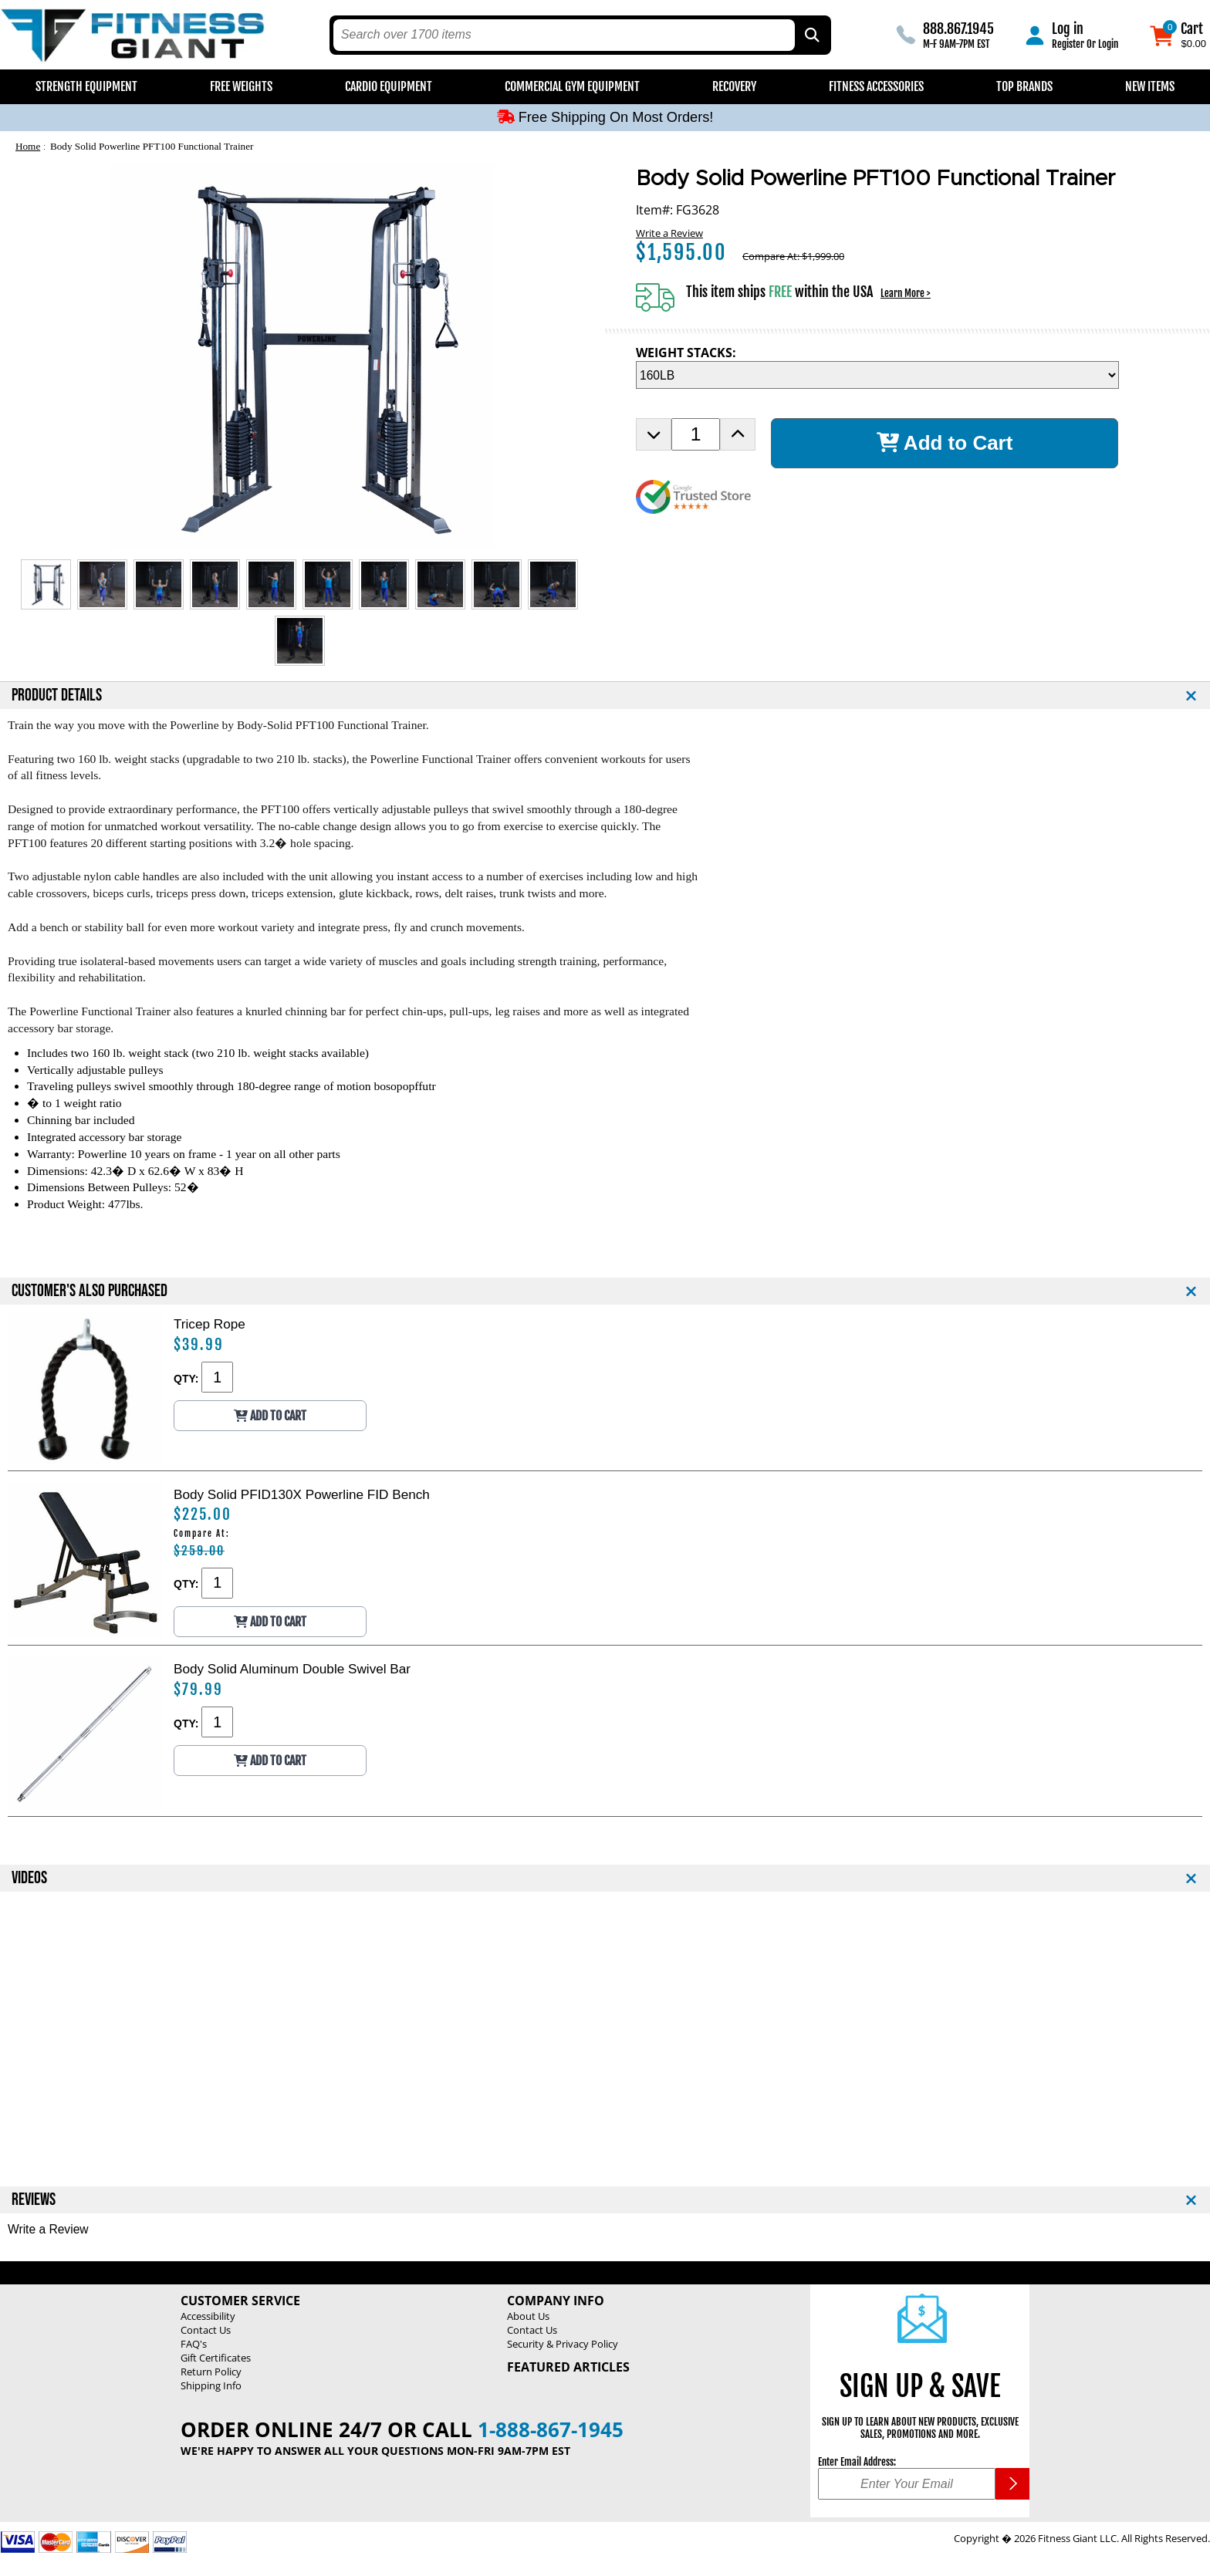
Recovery (734, 86)
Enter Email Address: (857, 2462)
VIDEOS (29, 1878)
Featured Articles (568, 2366)
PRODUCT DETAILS (57, 695)
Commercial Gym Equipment (572, 86)
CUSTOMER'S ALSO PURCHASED (89, 1291)
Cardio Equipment (388, 86)
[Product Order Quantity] (695, 434)
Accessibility (208, 2316)
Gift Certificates (216, 2358)
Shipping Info (211, 2385)
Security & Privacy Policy (562, 2344)
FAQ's (194, 2344)
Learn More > (905, 293)
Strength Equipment (86, 86)
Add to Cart (945, 442)
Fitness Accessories (876, 86)
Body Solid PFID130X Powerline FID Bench (302, 1494)
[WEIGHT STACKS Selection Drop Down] (877, 375)
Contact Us (206, 2330)
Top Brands (1024, 86)
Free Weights (241, 86)
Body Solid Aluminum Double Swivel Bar (292, 1668)
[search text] (564, 35)
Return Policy (211, 2371)
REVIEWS (34, 2199)
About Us (528, 2316)
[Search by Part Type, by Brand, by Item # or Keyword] (811, 35)
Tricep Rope (209, 1324)
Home (27, 146)
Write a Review (669, 233)
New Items (1150, 86)
